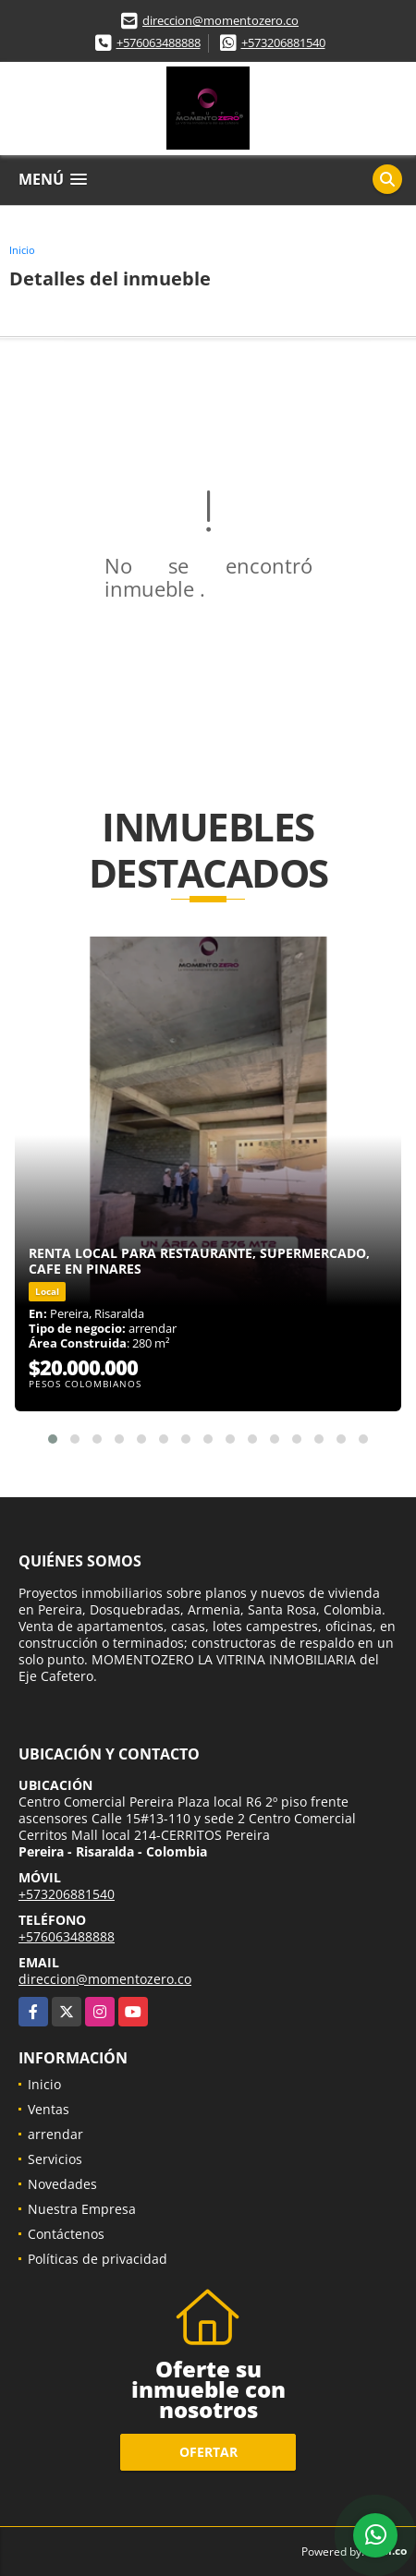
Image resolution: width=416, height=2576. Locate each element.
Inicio (22, 250)
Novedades (62, 2184)
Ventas (48, 2109)
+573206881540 (283, 42)
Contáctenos (66, 2234)
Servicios (55, 2159)
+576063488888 (158, 42)
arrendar (55, 2134)
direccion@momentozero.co (220, 20)
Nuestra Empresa (82, 2209)
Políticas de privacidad (97, 2259)
